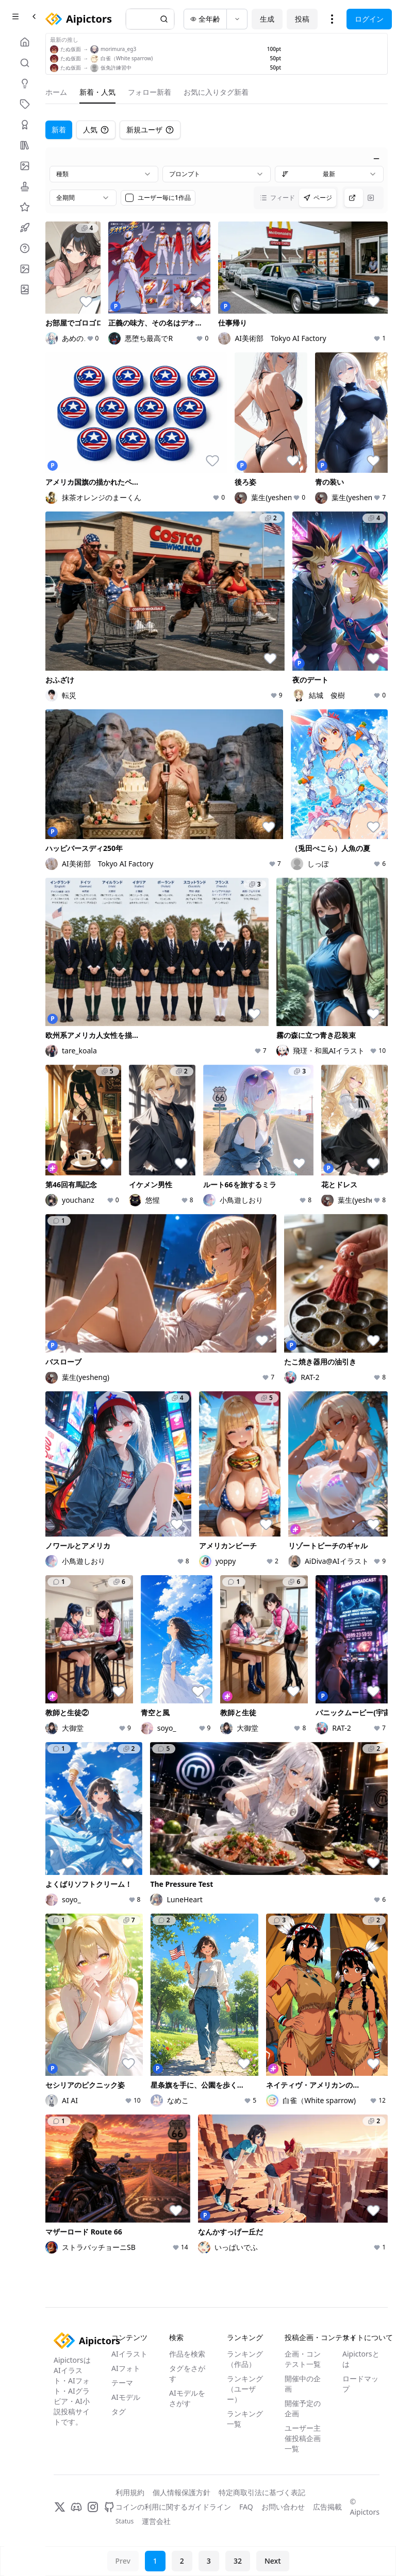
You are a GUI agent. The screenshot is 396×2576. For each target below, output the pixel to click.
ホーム (56, 92)
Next (273, 2561)
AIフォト (125, 2368)
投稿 (302, 19)
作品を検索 (187, 2354)
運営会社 (156, 2521)
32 (238, 2561)
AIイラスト (129, 2354)
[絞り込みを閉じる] (376, 158)
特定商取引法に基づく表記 (262, 2492)
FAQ (246, 2507)
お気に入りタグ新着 (216, 92)
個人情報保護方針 (181, 2492)
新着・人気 (97, 92)
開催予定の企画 (303, 2408)
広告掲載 (327, 2507)
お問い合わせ (283, 2507)
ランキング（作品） (245, 2359)
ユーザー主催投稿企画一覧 (303, 2438)
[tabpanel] (216, 1204)
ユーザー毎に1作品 (164, 198)
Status (125, 2521)
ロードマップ (360, 2384)
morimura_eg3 (118, 49)
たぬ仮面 (70, 49)
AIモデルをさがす (187, 2398)
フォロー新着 (149, 92)
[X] (60, 2507)
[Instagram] (93, 2507)
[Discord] (76, 2507)
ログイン (369, 19)
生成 (267, 19)
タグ (118, 2411)
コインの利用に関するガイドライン (173, 2507)
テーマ (122, 2382)
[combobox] (104, 174)
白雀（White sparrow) (127, 58)
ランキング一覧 (245, 2419)
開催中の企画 (303, 2384)
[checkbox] (129, 198)
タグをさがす (187, 2373)
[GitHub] (109, 2507)
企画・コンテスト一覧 (303, 2359)
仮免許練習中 (116, 67)
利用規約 (130, 2492)
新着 (59, 129)
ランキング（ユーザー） (245, 2389)
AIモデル (125, 2397)
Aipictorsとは (361, 2359)
